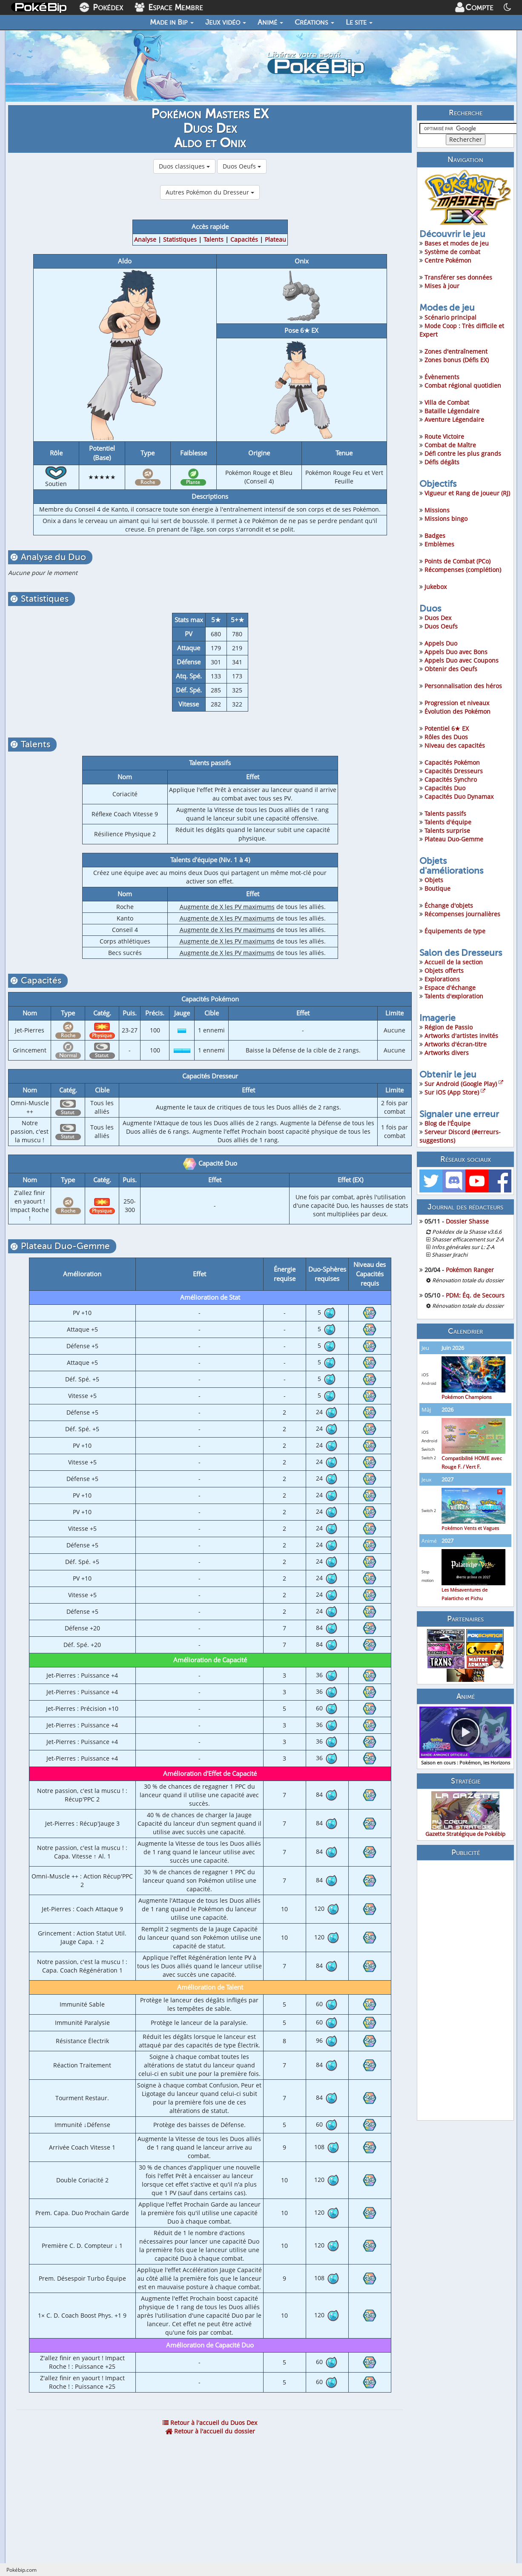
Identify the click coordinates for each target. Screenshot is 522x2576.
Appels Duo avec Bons (456, 652)
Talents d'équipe (447, 822)
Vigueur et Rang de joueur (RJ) (467, 493)
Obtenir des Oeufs (450, 669)
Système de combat (452, 252)
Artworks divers (446, 1053)
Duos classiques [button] (184, 166)
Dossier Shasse (467, 1221)
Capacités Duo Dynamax (458, 796)
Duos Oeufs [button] (242, 166)
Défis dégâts (441, 462)
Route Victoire (444, 436)
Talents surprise (447, 830)
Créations (314, 22)
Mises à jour (441, 286)
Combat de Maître (450, 445)
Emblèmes (439, 544)
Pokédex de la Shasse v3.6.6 (467, 1231)
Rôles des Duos (446, 737)
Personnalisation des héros (463, 686)
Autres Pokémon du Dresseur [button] (210, 192)
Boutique (437, 888)
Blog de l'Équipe (447, 1123)
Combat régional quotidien (462, 385)
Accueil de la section (453, 962)
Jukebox (435, 587)
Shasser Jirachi (450, 1254)
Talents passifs (445, 813)
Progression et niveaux (456, 703)
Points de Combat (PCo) (457, 561)
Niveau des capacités (454, 745)
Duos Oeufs (441, 626)
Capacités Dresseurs (453, 771)
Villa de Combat (446, 402)
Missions (437, 510)
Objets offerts (444, 970)
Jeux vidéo (225, 22)
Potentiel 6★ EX (446, 728)
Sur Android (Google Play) (463, 1084)
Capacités (244, 239)
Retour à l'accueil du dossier (210, 2431)
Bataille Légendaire (451, 411)
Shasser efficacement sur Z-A (468, 1239)
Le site (359, 22)
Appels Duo (440, 643)
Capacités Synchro (450, 779)
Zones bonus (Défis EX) (456, 360)
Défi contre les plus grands (462, 453)
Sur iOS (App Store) (454, 1092)
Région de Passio (448, 1027)
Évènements (441, 377)
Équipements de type (454, 931)
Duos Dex (437, 618)
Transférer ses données (458, 277)
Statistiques (180, 239)
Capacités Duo (444, 788)
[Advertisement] (465, 1990)
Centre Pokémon (447, 260)
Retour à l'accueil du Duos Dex (210, 2423)
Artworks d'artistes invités (461, 1036)
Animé (270, 22)
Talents (214, 239)
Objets (433, 880)
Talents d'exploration (453, 996)
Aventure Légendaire (454, 419)
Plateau (275, 239)
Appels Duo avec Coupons (461, 660)
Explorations (442, 979)
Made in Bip (172, 22)
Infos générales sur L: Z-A (463, 1247)
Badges (434, 536)
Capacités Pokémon (452, 762)
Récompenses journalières (462, 914)
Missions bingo (446, 519)
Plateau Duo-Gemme (453, 839)
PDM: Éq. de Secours (475, 1295)
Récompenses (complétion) (462, 570)
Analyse (145, 239)
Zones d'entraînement (456, 351)
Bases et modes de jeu (456, 243)
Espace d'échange (450, 988)
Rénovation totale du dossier (468, 1280)
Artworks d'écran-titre (455, 1044)
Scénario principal (450, 317)
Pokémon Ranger (470, 1270)
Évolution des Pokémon (457, 711)
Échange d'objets (448, 905)
